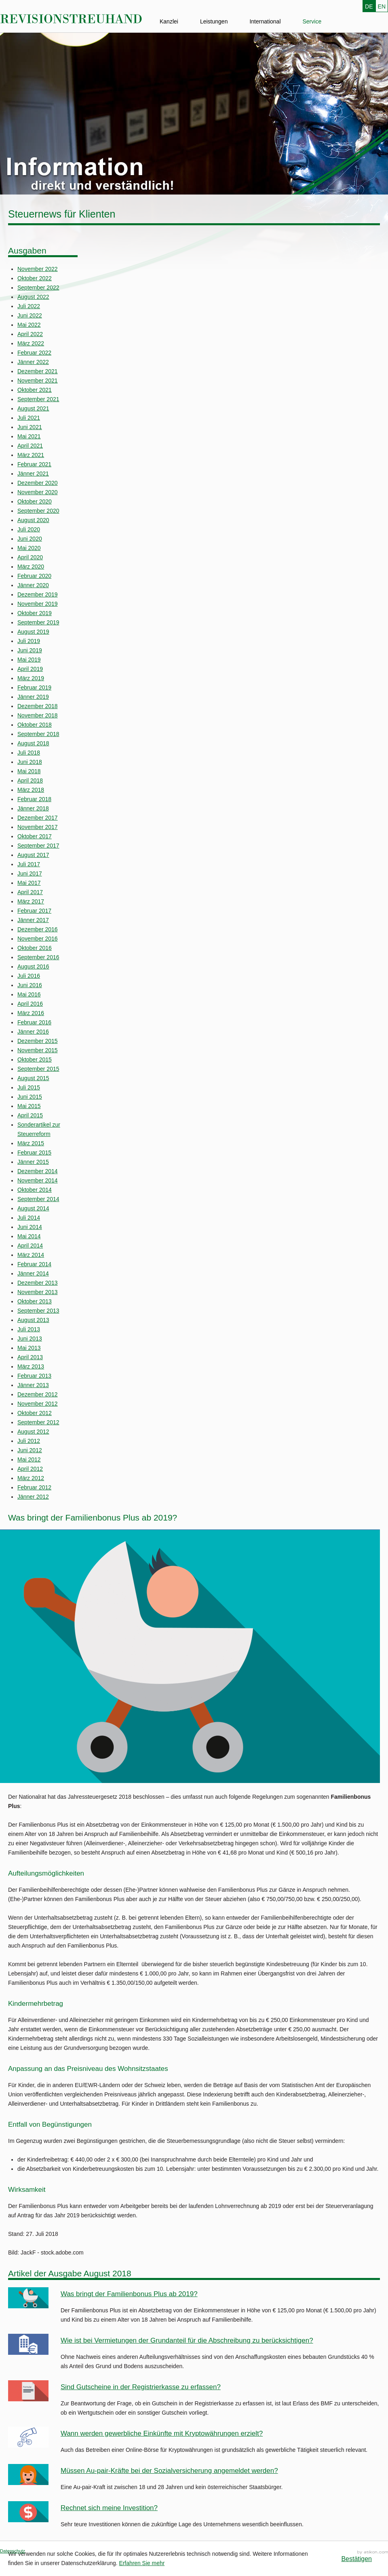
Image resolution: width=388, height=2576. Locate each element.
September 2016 (38, 957)
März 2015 (30, 1143)
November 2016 (37, 938)
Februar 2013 (34, 1376)
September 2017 (38, 845)
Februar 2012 (34, 1487)
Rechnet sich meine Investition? (109, 2508)
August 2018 (33, 743)
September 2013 (38, 1310)
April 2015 (30, 1115)
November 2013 (37, 1292)
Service (312, 21)
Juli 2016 (28, 976)
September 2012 (38, 1422)
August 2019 (33, 631)
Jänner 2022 (33, 362)
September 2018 (38, 734)
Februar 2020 (34, 576)
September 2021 (38, 399)
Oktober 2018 (34, 724)
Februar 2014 (34, 1264)
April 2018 (30, 780)
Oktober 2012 (34, 1413)
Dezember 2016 (37, 929)
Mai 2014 (29, 1236)
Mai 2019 (29, 659)
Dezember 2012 (37, 1394)
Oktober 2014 (34, 1189)
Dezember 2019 (37, 594)
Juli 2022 (28, 306)
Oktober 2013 (34, 1301)
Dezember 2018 (37, 706)
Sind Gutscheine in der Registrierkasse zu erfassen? (141, 2387)
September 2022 (38, 287)
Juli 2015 (28, 1087)
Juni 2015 (29, 1096)
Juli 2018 (28, 752)
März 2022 (30, 343)
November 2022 (37, 269)
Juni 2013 (29, 1338)
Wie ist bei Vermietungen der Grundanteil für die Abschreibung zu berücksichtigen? (187, 2340)
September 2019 (38, 622)
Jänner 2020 (33, 585)
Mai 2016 (29, 994)
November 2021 (37, 380)
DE (369, 6)
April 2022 (30, 334)
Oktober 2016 (34, 948)
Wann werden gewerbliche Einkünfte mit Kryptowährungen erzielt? (162, 2433)
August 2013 (33, 1320)
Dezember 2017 (37, 817)
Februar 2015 (34, 1152)
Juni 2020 (29, 538)
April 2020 (30, 557)
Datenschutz (12, 2551)
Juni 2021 (29, 427)
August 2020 (33, 520)
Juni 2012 (29, 1450)
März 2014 (30, 1255)
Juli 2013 (28, 1329)
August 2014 (33, 1208)
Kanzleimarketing (372, 2552)
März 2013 (30, 1366)
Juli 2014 (28, 1217)
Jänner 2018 (33, 808)
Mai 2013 (29, 1348)
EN (382, 6)
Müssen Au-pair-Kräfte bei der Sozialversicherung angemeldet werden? (169, 2470)
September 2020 (38, 511)
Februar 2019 (34, 687)
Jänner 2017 (33, 920)
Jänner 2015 (33, 1162)
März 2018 (30, 790)
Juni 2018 (29, 762)
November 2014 (37, 1180)
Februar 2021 (34, 464)
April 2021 (30, 445)
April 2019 (30, 669)
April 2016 (30, 1003)
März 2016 (30, 1013)
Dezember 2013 (37, 1283)
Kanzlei (169, 21)
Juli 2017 (28, 864)
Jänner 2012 (33, 1496)
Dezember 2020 (37, 483)
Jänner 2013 (33, 1385)
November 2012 (37, 1403)
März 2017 (30, 901)
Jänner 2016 (33, 1031)
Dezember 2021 (37, 371)
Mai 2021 (29, 436)
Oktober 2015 (34, 1059)
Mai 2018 (29, 771)
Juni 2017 (29, 873)
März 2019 (30, 678)
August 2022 (33, 297)
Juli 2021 (28, 418)
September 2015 (38, 1069)
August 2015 (33, 1078)
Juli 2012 (28, 1441)
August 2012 (33, 1431)
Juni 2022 (29, 315)
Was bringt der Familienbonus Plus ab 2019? (129, 2294)
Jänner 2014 (33, 1273)
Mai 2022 (29, 324)
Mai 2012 (29, 1459)
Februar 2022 (34, 352)
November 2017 (37, 827)
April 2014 (30, 1245)
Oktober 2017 (34, 836)
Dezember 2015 (37, 1041)
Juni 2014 (29, 1227)
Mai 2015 (29, 1106)
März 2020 (30, 566)
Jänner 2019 (33, 697)
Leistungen (214, 21)
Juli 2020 (28, 529)
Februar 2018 (34, 799)
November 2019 (37, 604)
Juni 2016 (29, 985)
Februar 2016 (34, 1022)
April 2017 (30, 892)
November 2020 (37, 492)
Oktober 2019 (34, 613)
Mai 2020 (29, 548)
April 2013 (30, 1357)
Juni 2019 (29, 650)
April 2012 (30, 1469)
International (264, 21)
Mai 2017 (29, 883)
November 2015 (37, 1050)
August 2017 (33, 855)
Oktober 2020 (34, 501)
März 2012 (30, 1478)
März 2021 (30, 455)
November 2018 (37, 715)
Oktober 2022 (34, 278)
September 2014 (38, 1199)
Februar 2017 (34, 910)
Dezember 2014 (37, 1171)
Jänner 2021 (33, 473)
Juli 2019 (28, 641)
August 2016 (33, 966)
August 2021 (33, 408)
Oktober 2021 (34, 390)
